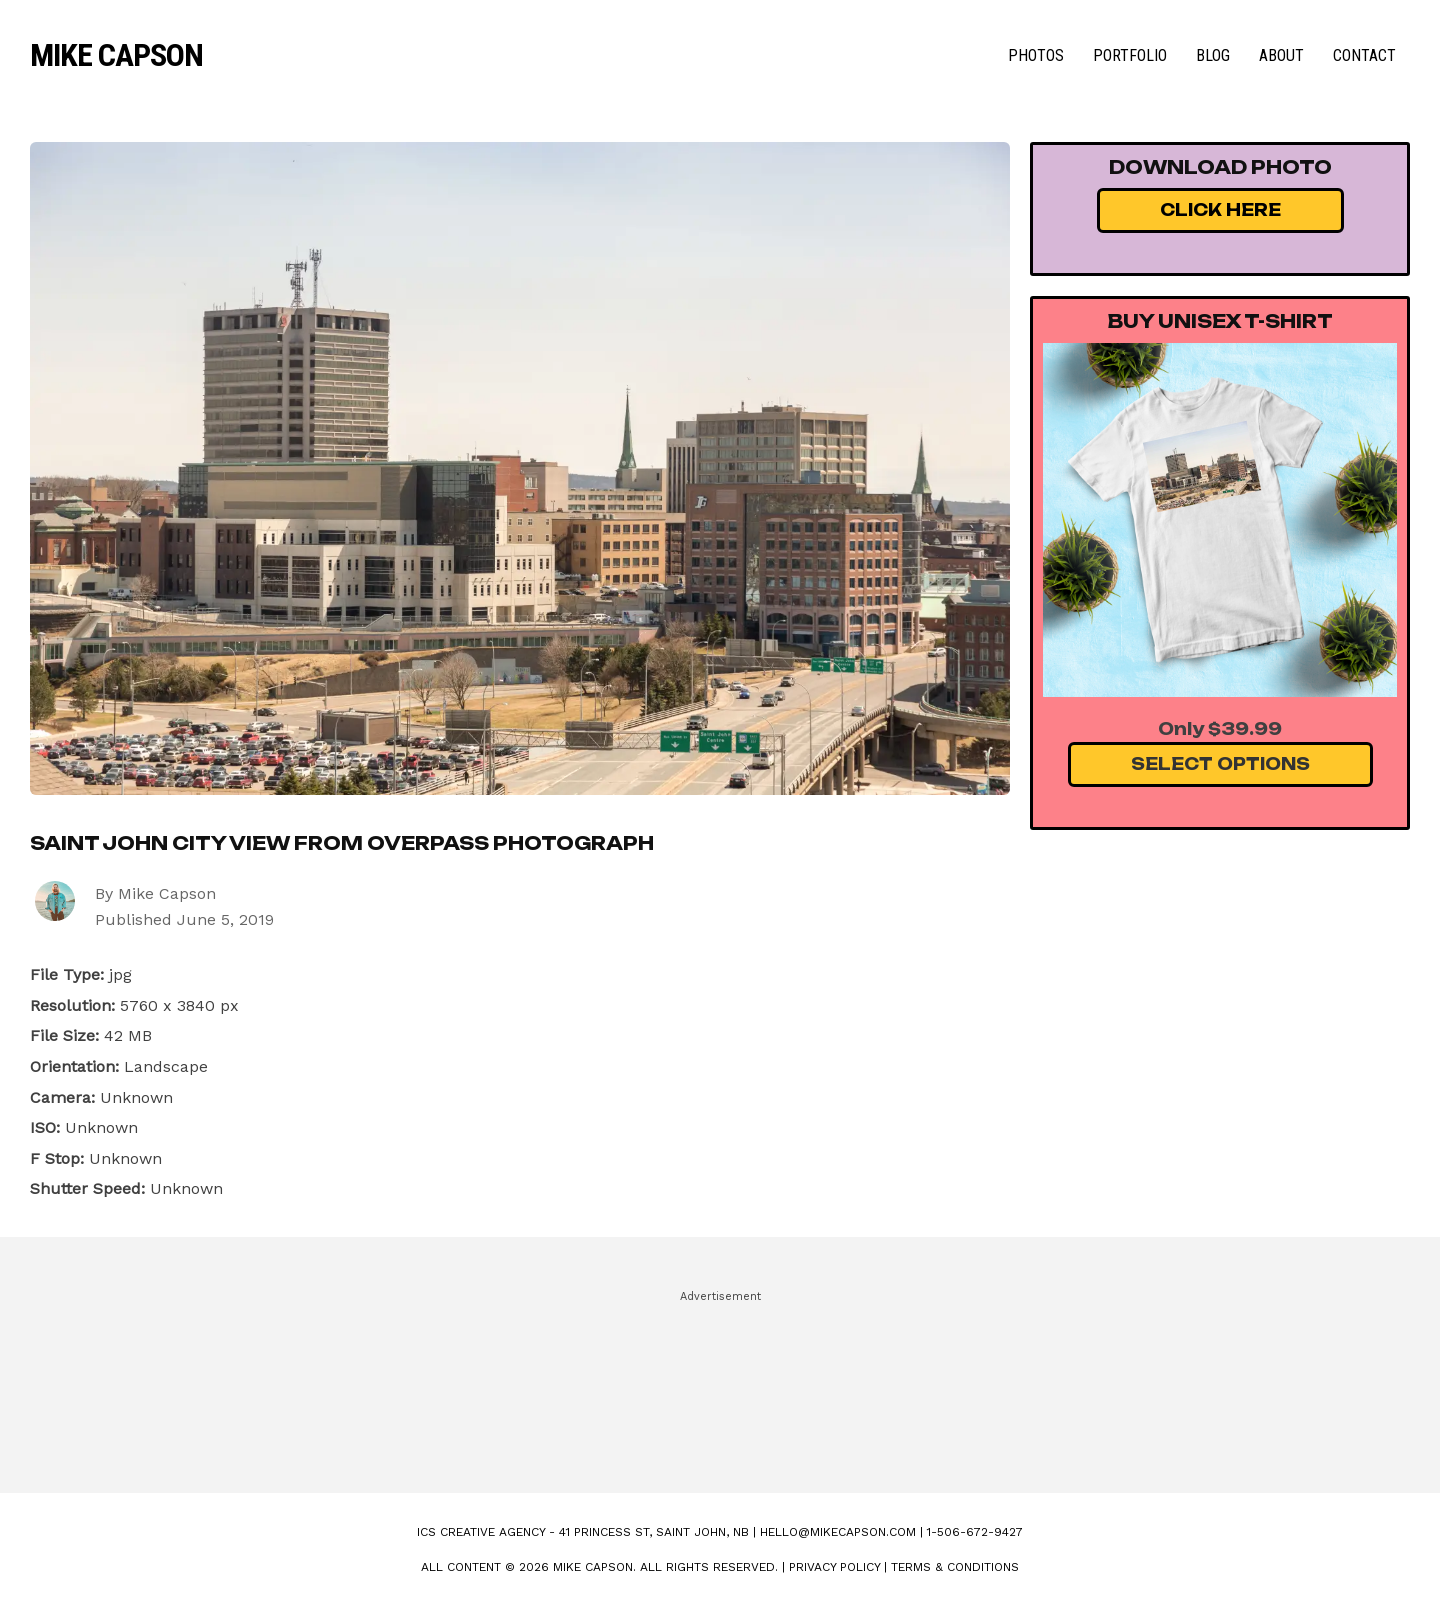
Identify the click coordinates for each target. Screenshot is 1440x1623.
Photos (1036, 55)
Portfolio (1130, 55)
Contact (1364, 55)
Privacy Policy (834, 1567)
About (1281, 55)
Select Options (1220, 764)
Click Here (1220, 210)
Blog (1213, 55)
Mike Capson (116, 55)
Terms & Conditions (955, 1567)
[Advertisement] (720, 1383)
